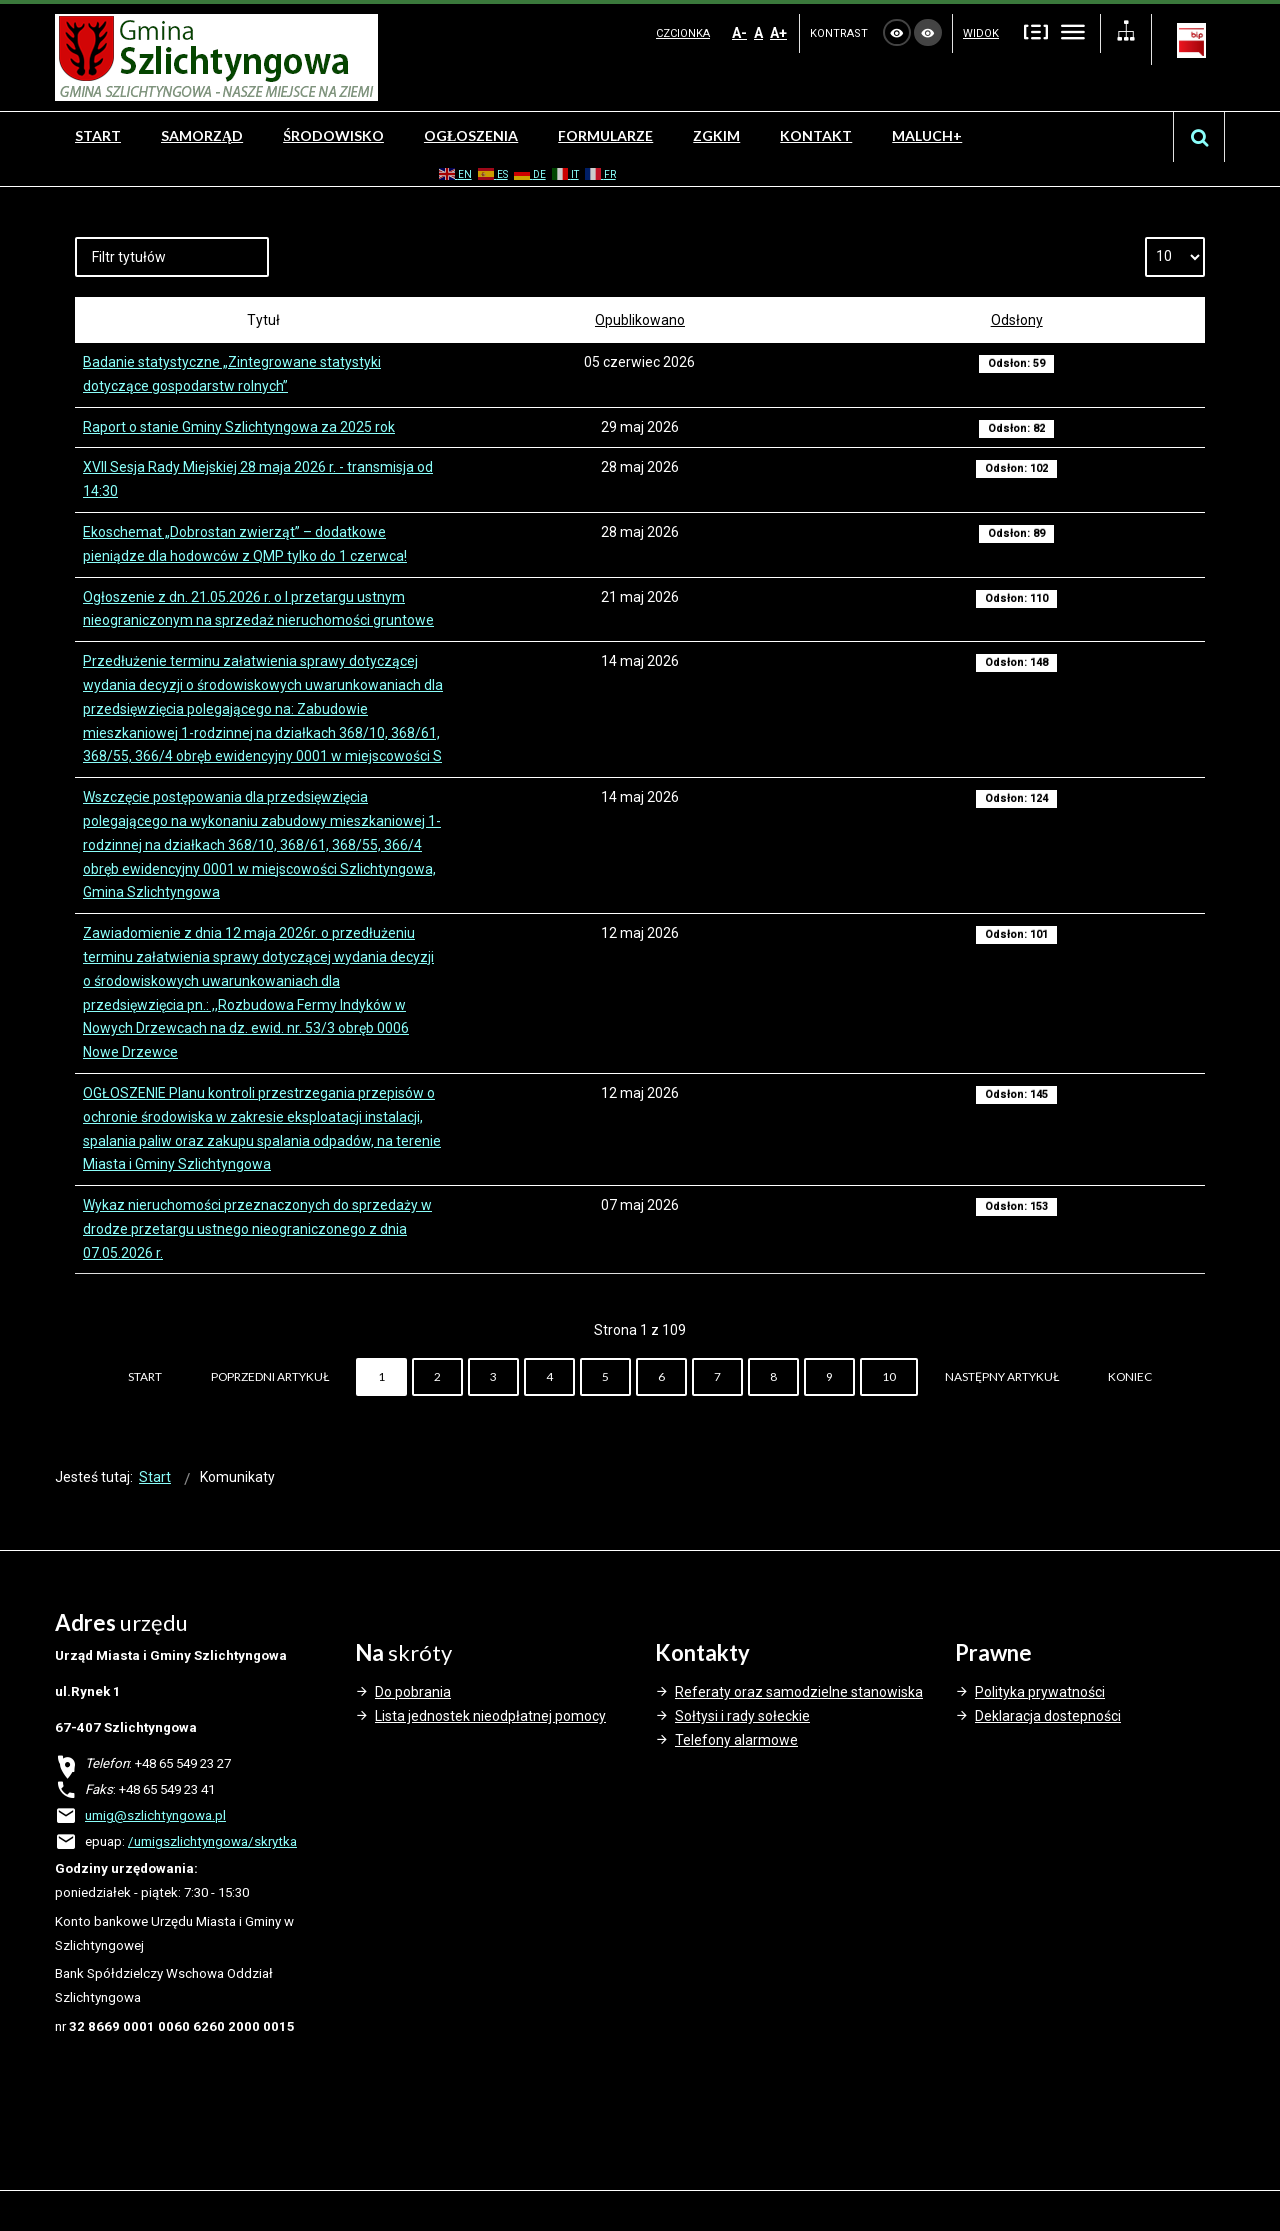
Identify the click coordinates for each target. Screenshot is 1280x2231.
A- (739, 33)
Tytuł (263, 320)
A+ (778, 33)
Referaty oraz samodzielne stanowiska (799, 1692)
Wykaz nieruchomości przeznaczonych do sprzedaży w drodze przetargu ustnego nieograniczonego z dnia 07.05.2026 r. (257, 1229)
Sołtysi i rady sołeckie (742, 1716)
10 (889, 1376)
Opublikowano (640, 320)
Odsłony (1017, 320)
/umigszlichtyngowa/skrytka (212, 1841)
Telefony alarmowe (736, 1740)
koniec (1130, 1376)
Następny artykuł (1002, 1376)
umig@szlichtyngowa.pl (155, 1815)
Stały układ (1036, 31)
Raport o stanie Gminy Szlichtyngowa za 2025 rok (239, 427)
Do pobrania (413, 1692)
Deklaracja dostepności (1048, 1716)
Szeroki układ (1073, 31)
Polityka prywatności (1040, 1692)
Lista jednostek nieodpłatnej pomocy (490, 1716)
